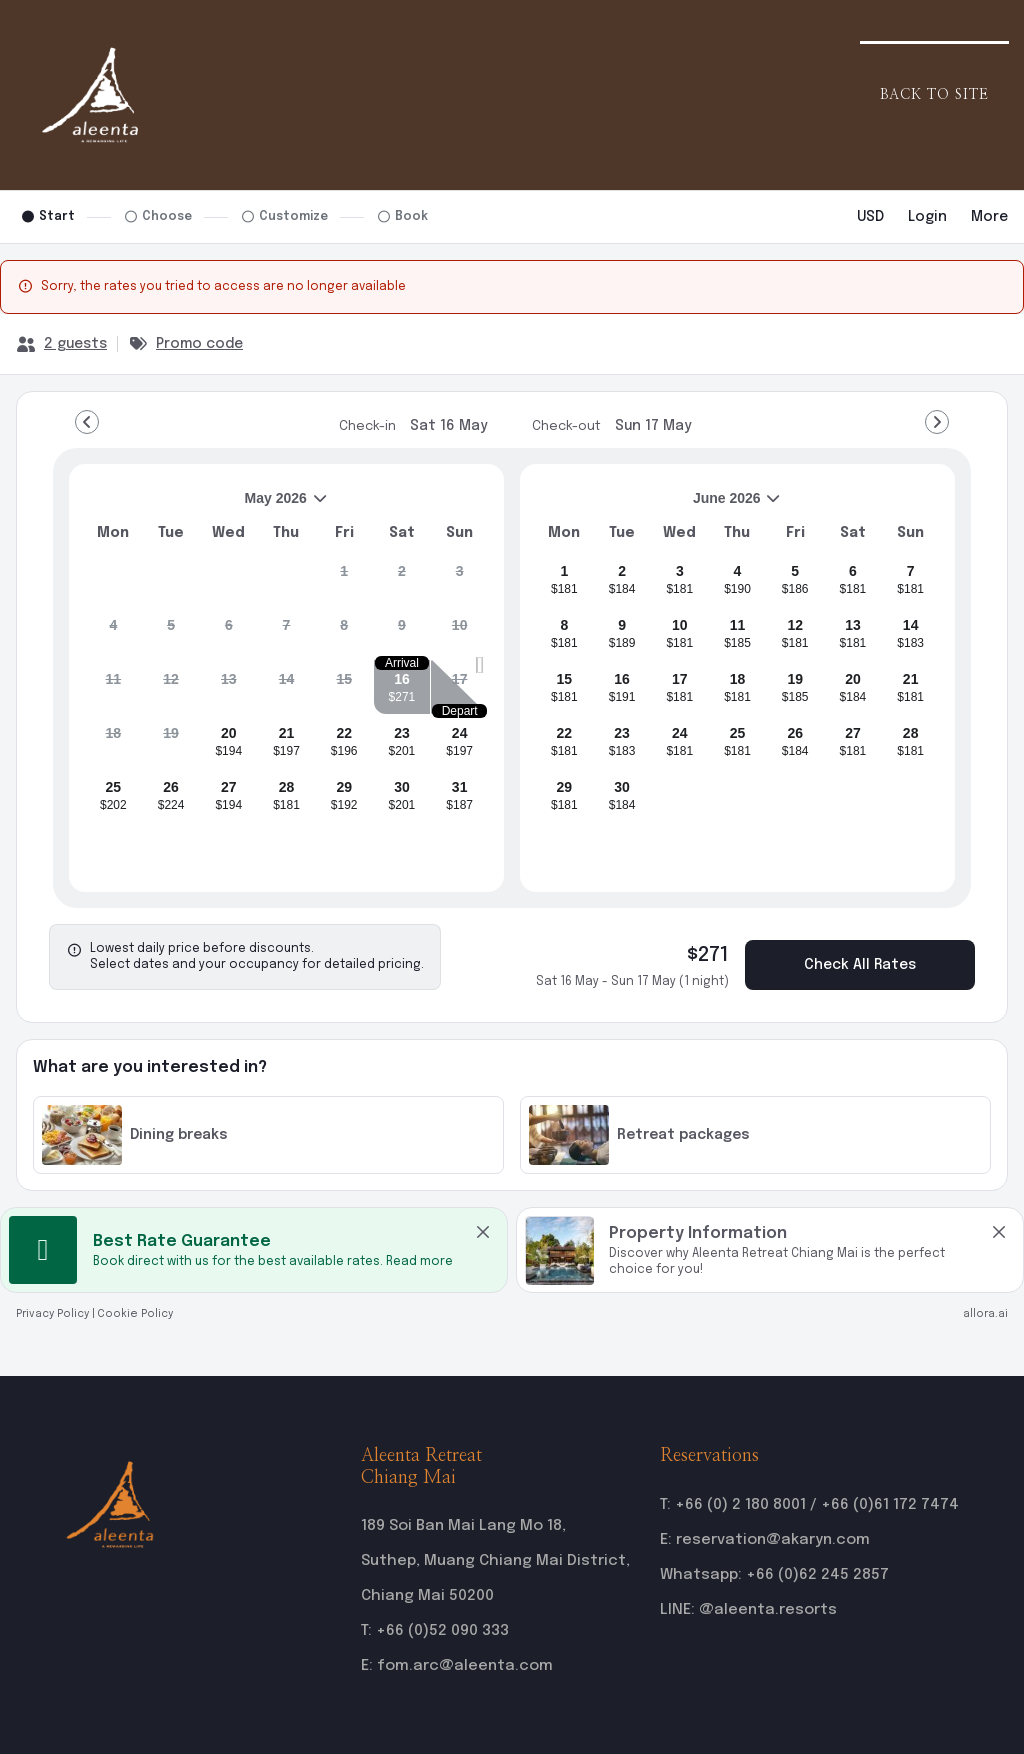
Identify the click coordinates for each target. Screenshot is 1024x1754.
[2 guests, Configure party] (61, 344)
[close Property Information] (999, 1232)
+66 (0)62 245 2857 (817, 1575)
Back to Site (934, 95)
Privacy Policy (52, 1314)
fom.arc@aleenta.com (465, 1666)
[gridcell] (344, 579)
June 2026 (659, 505)
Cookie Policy (135, 1314)
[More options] (989, 217)
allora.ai (985, 1314)
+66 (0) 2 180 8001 (740, 1505)
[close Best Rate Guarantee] (483, 1232)
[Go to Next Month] (937, 422)
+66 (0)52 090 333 (442, 1631)
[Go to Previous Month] (87, 422)
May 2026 (206, 505)
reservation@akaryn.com (773, 1540)
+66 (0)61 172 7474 (890, 1505)
